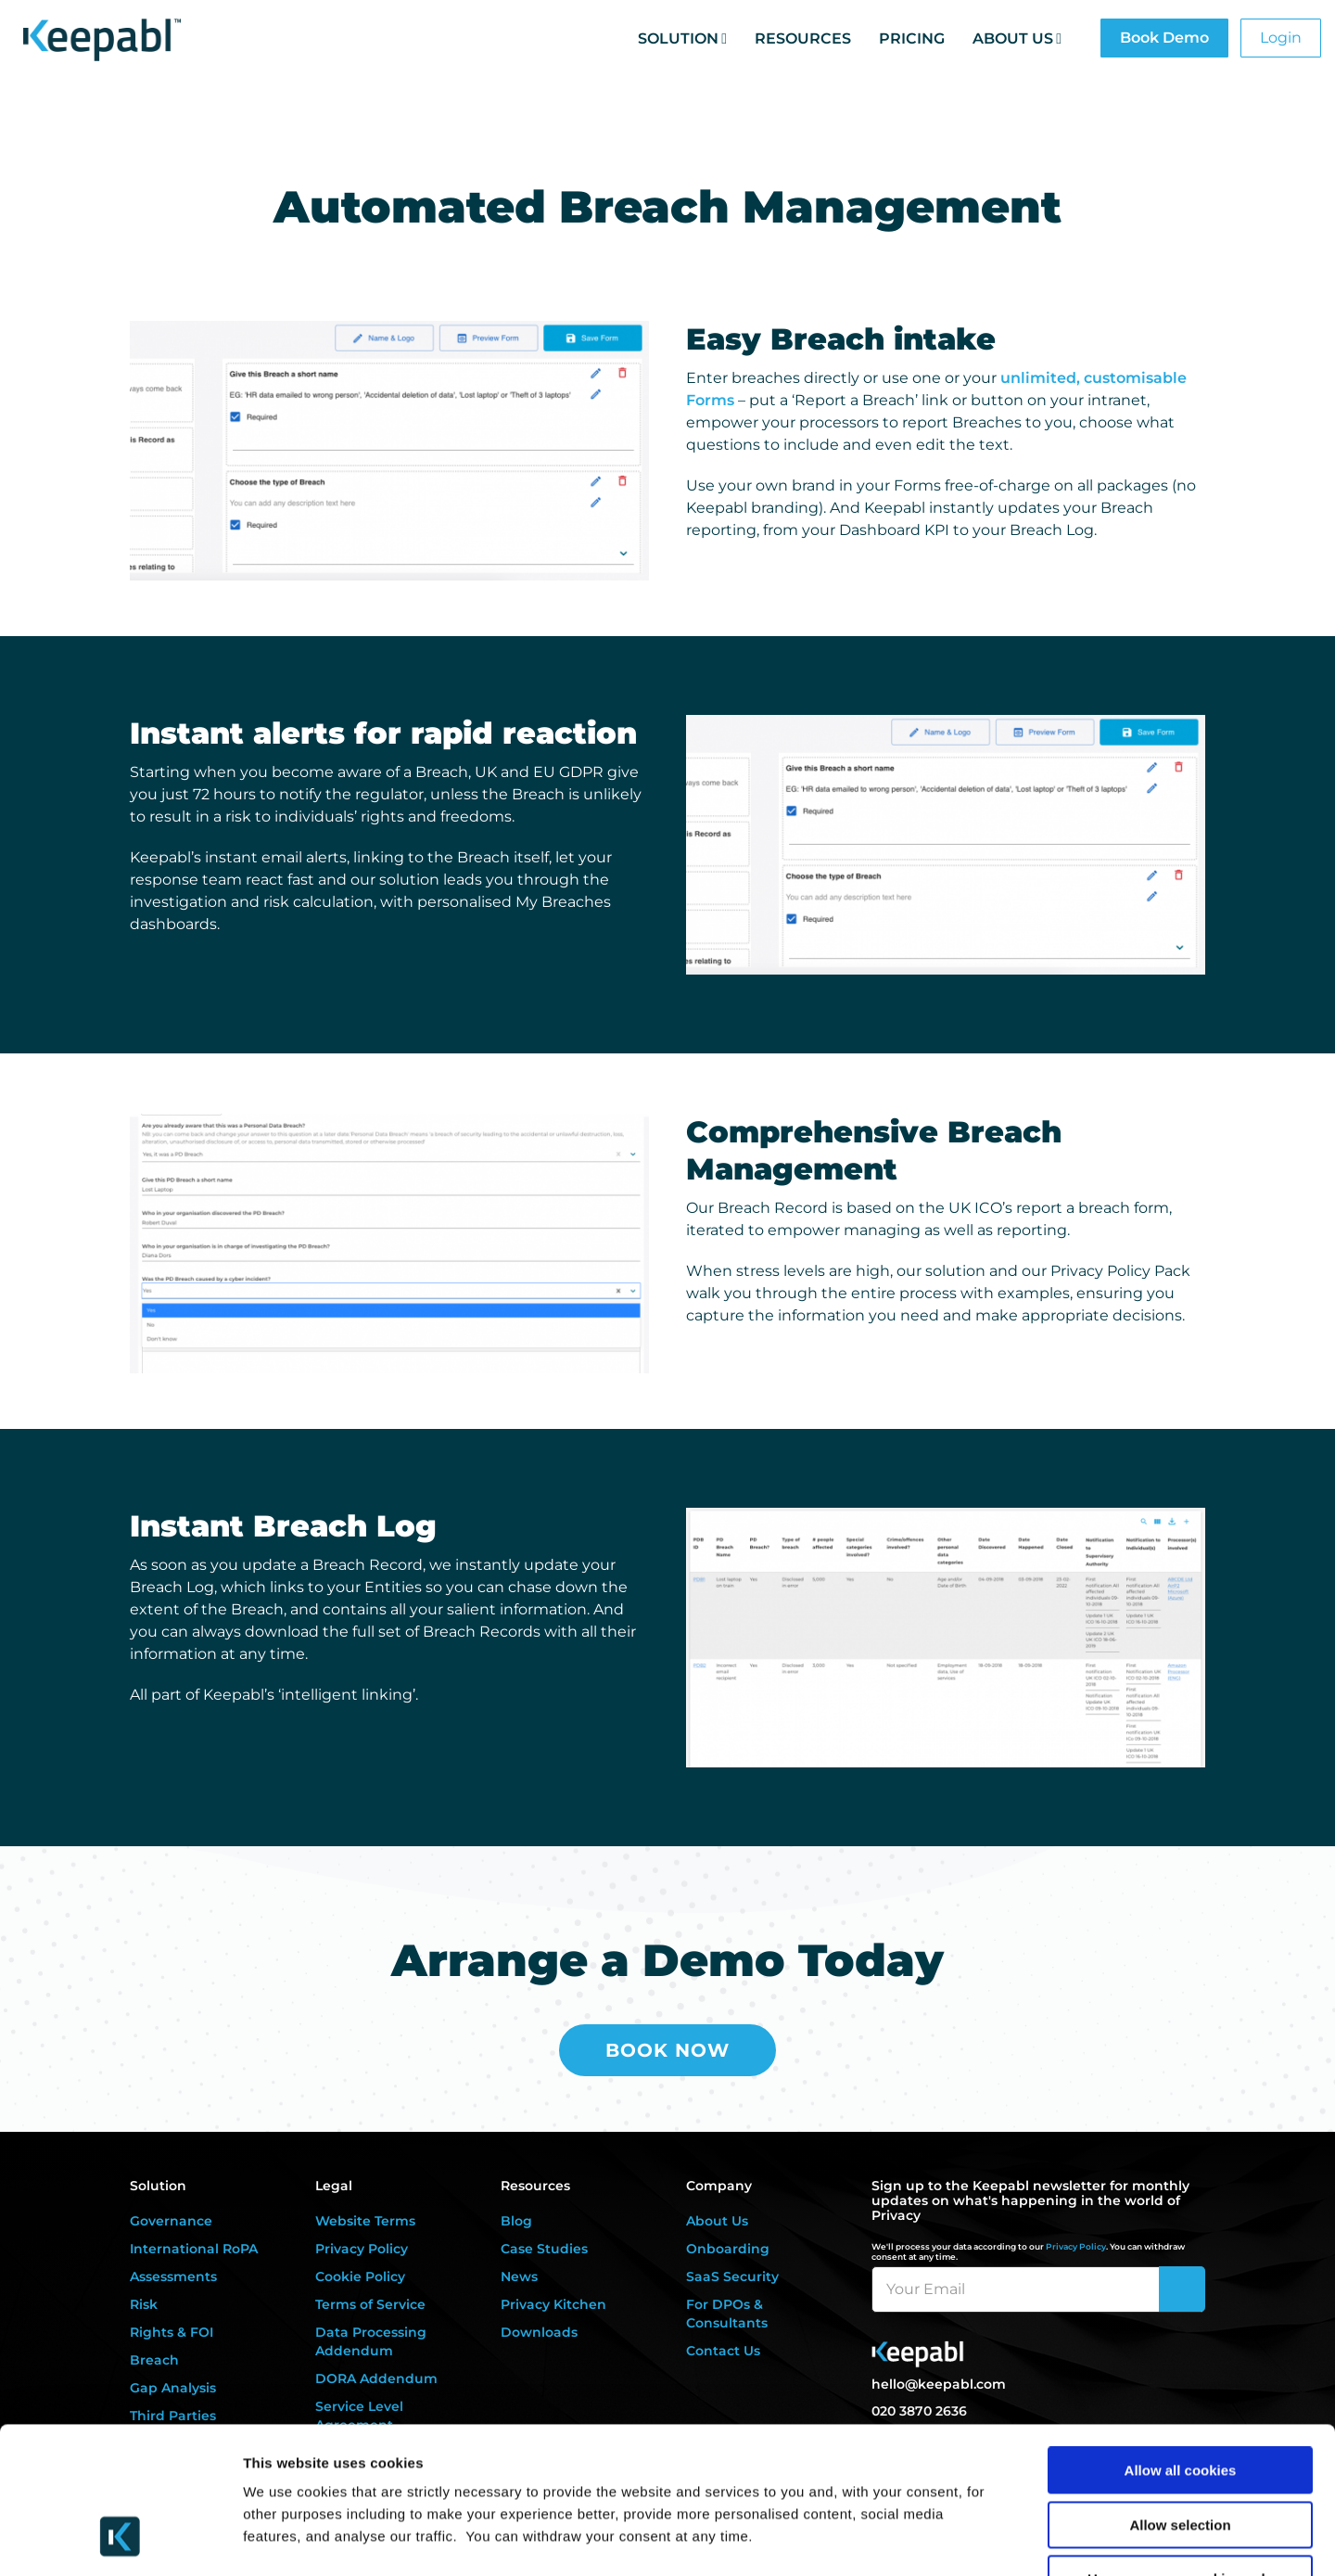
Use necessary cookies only (1180, 2450)
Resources (803, 38)
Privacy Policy (361, 2248)
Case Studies (544, 2248)
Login (1281, 37)
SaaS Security (732, 2276)
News (519, 2276)
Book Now (667, 2050)
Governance (171, 2221)
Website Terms (365, 2221)
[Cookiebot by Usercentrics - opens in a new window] (120, 2540)
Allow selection (1179, 2396)
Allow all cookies (1181, 2342)
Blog (516, 2221)
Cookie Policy (360, 2276)
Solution (678, 38)
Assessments (173, 2276)
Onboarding (727, 2248)
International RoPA (194, 2248)
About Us (1013, 38)
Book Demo (1164, 37)
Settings (957, 2539)
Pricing (912, 38)
